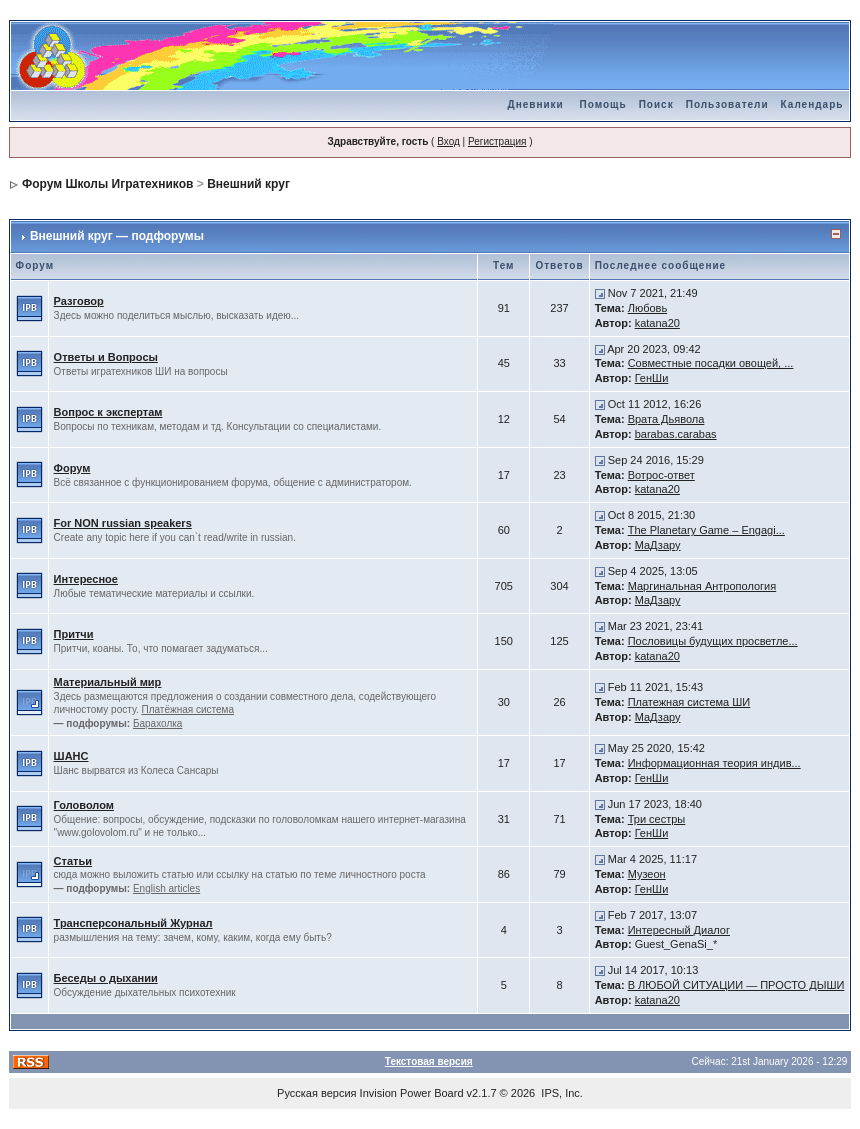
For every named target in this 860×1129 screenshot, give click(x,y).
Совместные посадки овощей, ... (711, 363)
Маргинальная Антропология (702, 586)
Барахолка (157, 723)
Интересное (86, 579)
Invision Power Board (412, 1093)
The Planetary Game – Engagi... (706, 530)
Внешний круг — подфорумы (117, 236)
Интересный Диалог (679, 930)
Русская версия (316, 1093)
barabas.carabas (676, 434)
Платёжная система (187, 709)
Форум (72, 468)
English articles (166, 888)
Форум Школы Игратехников (108, 184)
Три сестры (657, 819)
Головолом (84, 805)
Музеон (647, 874)
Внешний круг (248, 184)
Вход (448, 141)
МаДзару (658, 545)
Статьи (73, 861)
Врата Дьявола (666, 419)
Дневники (536, 104)
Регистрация (497, 141)
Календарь (812, 104)
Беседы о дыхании (106, 978)
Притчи (74, 634)
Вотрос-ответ (661, 475)
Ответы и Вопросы (106, 357)
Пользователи (727, 104)
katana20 (657, 323)
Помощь (603, 104)
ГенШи (652, 378)
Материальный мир (108, 682)
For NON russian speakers (123, 523)
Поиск (656, 104)
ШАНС (71, 756)
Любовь (647, 308)
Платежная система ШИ (689, 702)
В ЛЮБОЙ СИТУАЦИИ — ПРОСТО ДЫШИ (736, 985)
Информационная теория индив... (714, 763)
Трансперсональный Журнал (133, 923)
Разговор (79, 301)
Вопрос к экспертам (108, 412)
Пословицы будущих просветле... (713, 641)
